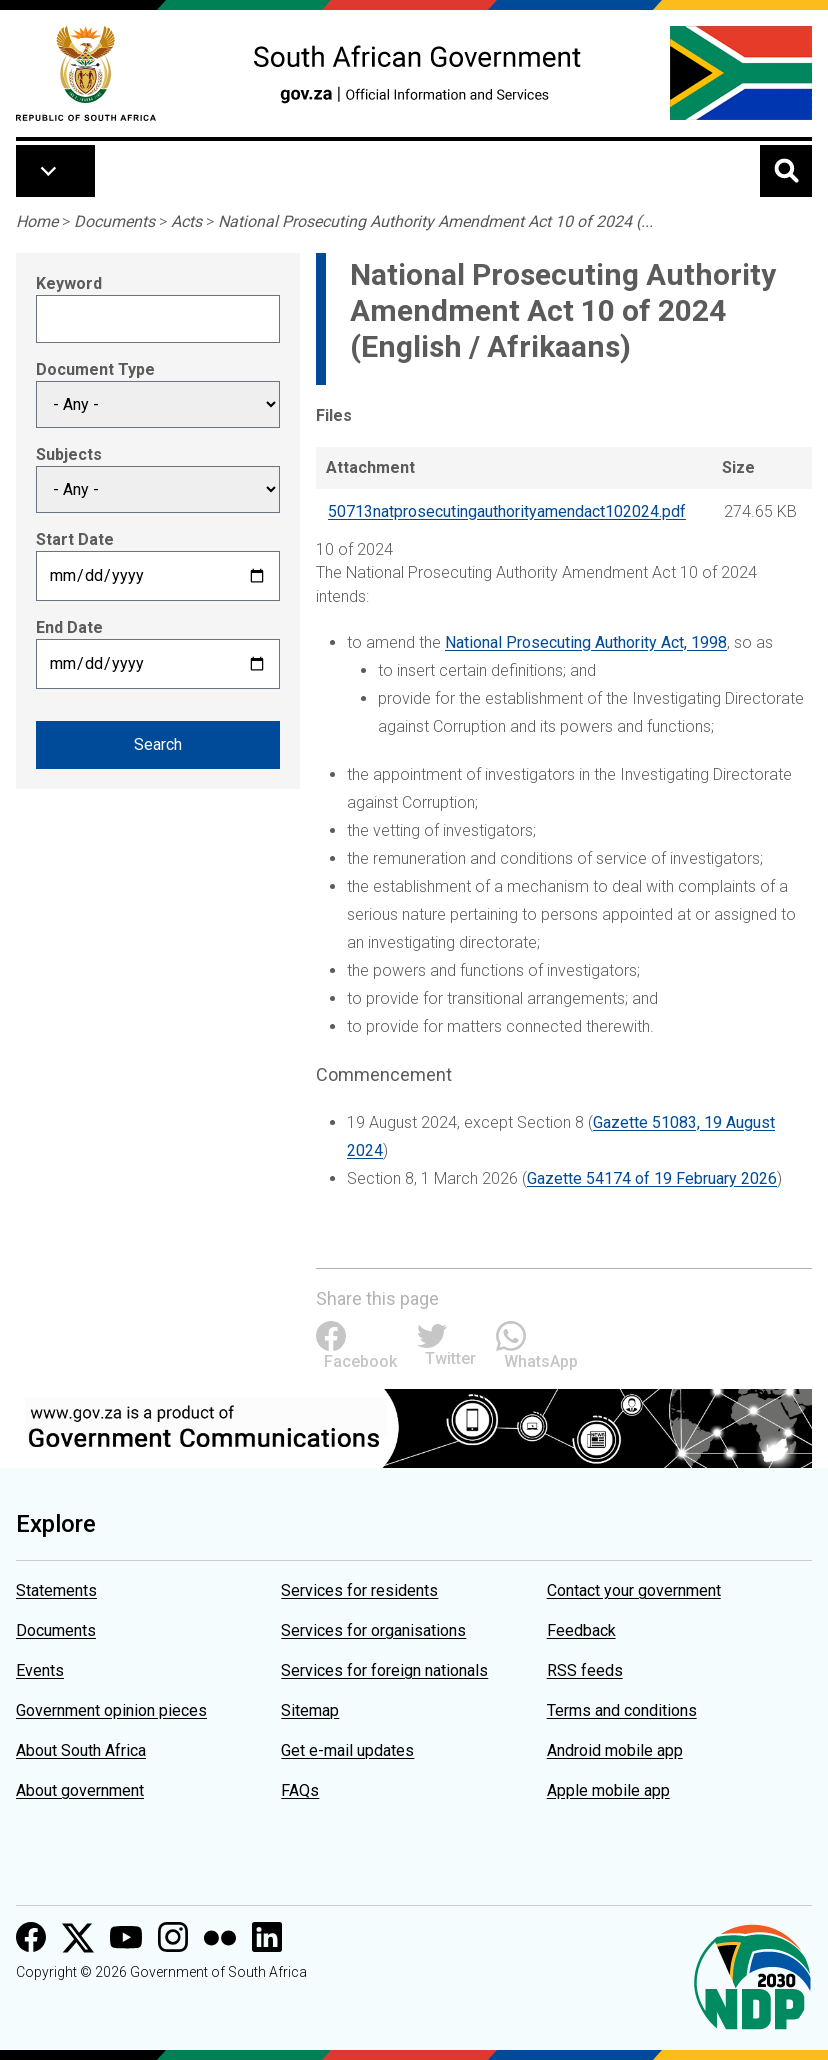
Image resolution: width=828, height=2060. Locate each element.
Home (37, 221)
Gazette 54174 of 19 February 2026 (652, 1178)
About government (80, 1790)
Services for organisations (373, 1630)
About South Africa (81, 1750)
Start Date (75, 539)
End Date (69, 627)
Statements (56, 1590)
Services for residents (359, 1590)
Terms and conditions (622, 1710)
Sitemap (310, 1710)
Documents (114, 221)
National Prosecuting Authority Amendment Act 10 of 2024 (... (435, 221)
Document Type (95, 369)
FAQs (300, 1790)
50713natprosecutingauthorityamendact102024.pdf (507, 511)
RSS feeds (585, 1670)
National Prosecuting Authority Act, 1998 (586, 642)
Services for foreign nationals (384, 1670)
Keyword (69, 283)
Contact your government (634, 1590)
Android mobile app (615, 1750)
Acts (186, 221)
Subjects (69, 454)
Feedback (581, 1630)
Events (40, 1670)
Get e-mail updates (347, 1750)
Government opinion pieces (111, 1710)
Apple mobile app (608, 1790)
